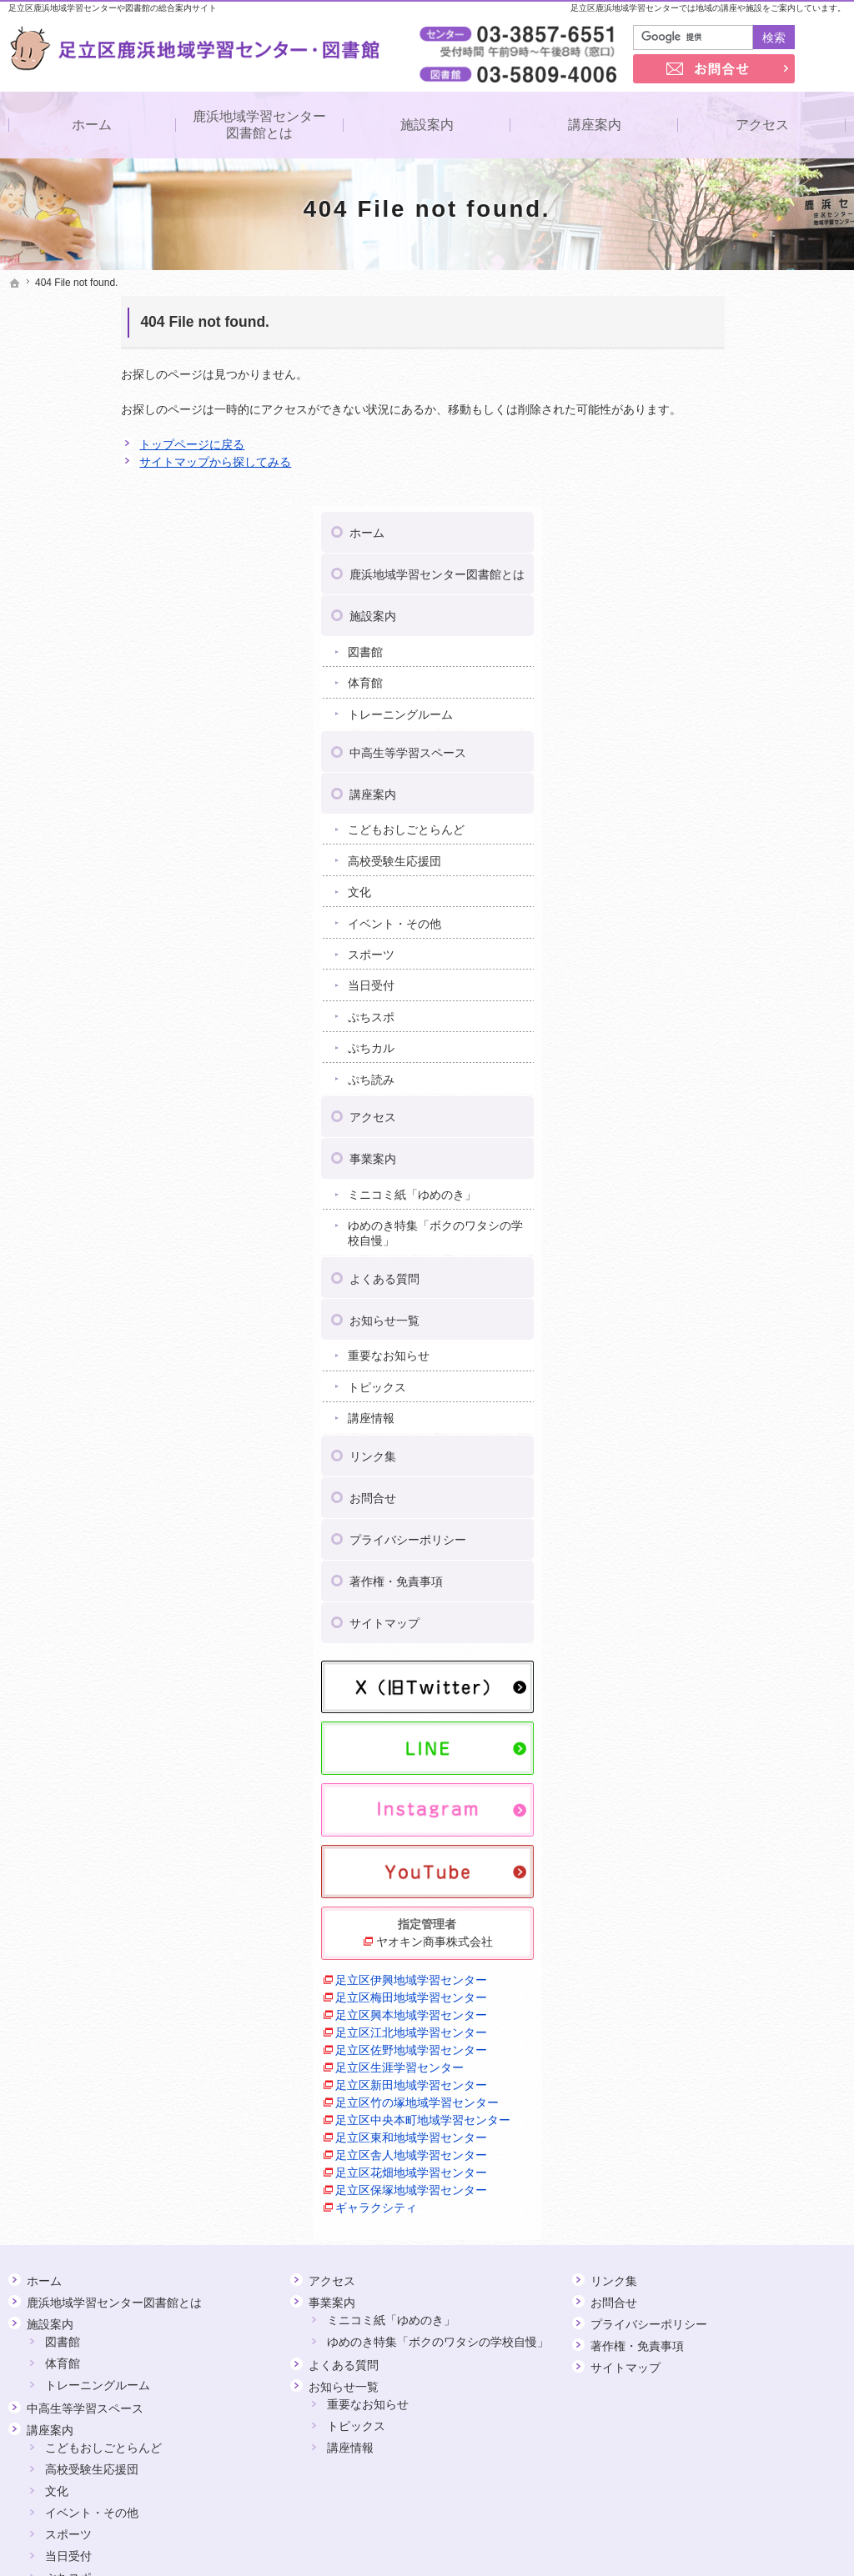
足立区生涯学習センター (715, 1848)
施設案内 (688, 401)
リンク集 (688, 1241)
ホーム (682, 317)
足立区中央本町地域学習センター (738, 1900)
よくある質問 (700, 1063)
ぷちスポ (686, 801)
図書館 (680, 436)
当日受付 (686, 770)
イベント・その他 (709, 707)
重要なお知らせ (704, 1140)
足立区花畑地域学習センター (727, 1953)
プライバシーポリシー (723, 1324)
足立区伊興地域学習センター (727, 1760)
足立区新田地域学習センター (727, 1865)
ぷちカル (686, 832)
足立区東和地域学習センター (727, 1918)
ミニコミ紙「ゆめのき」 (727, 979)
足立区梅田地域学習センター (727, 1778)
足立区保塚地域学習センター (727, 1970)
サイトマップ (700, 1408)
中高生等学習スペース (723, 537)
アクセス (688, 902)
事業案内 (688, 943)
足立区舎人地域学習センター (727, 1935)
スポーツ (686, 738)
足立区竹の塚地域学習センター (733, 1883)
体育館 (680, 467)
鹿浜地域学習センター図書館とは (752, 359)
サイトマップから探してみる (102, 462)
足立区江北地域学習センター (727, 1813)
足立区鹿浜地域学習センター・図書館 (501, 2537)
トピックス (692, 1171)
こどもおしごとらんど (721, 614)
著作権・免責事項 (711, 1366)
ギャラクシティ (692, 1988)
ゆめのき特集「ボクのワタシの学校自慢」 (750, 1018)
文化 (674, 677)
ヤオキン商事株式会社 (748, 1722)
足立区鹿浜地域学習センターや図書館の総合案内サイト (112, 8)
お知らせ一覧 (700, 1104)
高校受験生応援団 (709, 645)
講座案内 (688, 578)
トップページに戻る (79, 444)
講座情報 (686, 1203)
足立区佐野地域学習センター (727, 1830)
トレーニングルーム (715, 498)
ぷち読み (686, 863)
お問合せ (688, 1283)
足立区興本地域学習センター (727, 1795)
